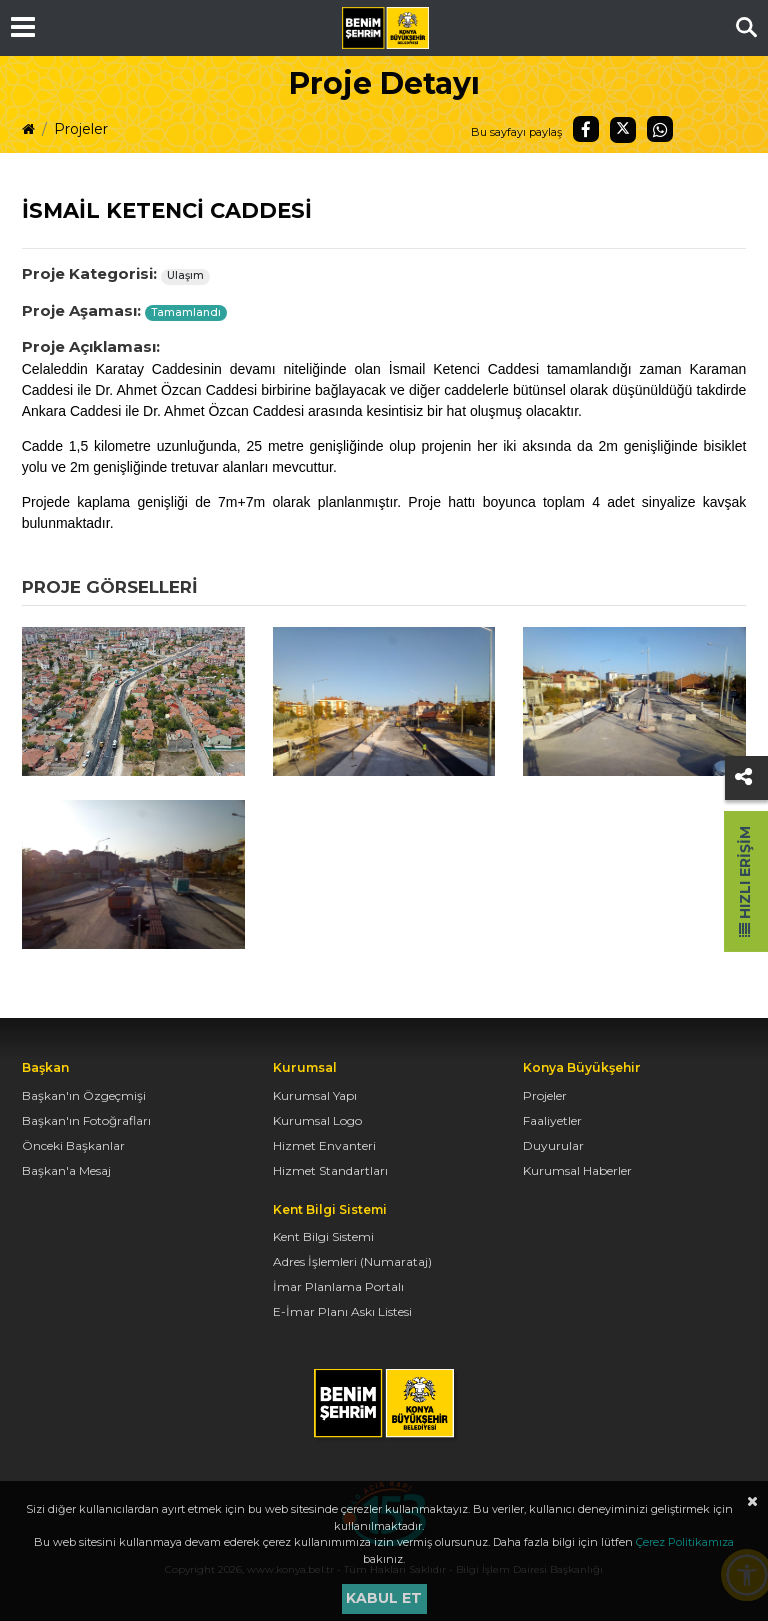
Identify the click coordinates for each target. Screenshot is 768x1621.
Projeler (81, 129)
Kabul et (384, 1598)
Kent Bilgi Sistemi (323, 1236)
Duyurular (553, 1145)
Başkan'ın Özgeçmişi (84, 1095)
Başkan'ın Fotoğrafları (86, 1120)
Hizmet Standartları (330, 1170)
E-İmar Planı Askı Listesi (342, 1311)
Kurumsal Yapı (315, 1095)
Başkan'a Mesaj (66, 1170)
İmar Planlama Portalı (338, 1286)
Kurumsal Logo (317, 1120)
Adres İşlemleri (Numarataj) (352, 1261)
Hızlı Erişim (745, 881)
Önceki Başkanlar (73, 1145)
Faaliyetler (552, 1120)
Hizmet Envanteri (324, 1145)
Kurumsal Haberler (577, 1170)
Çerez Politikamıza (685, 1542)
